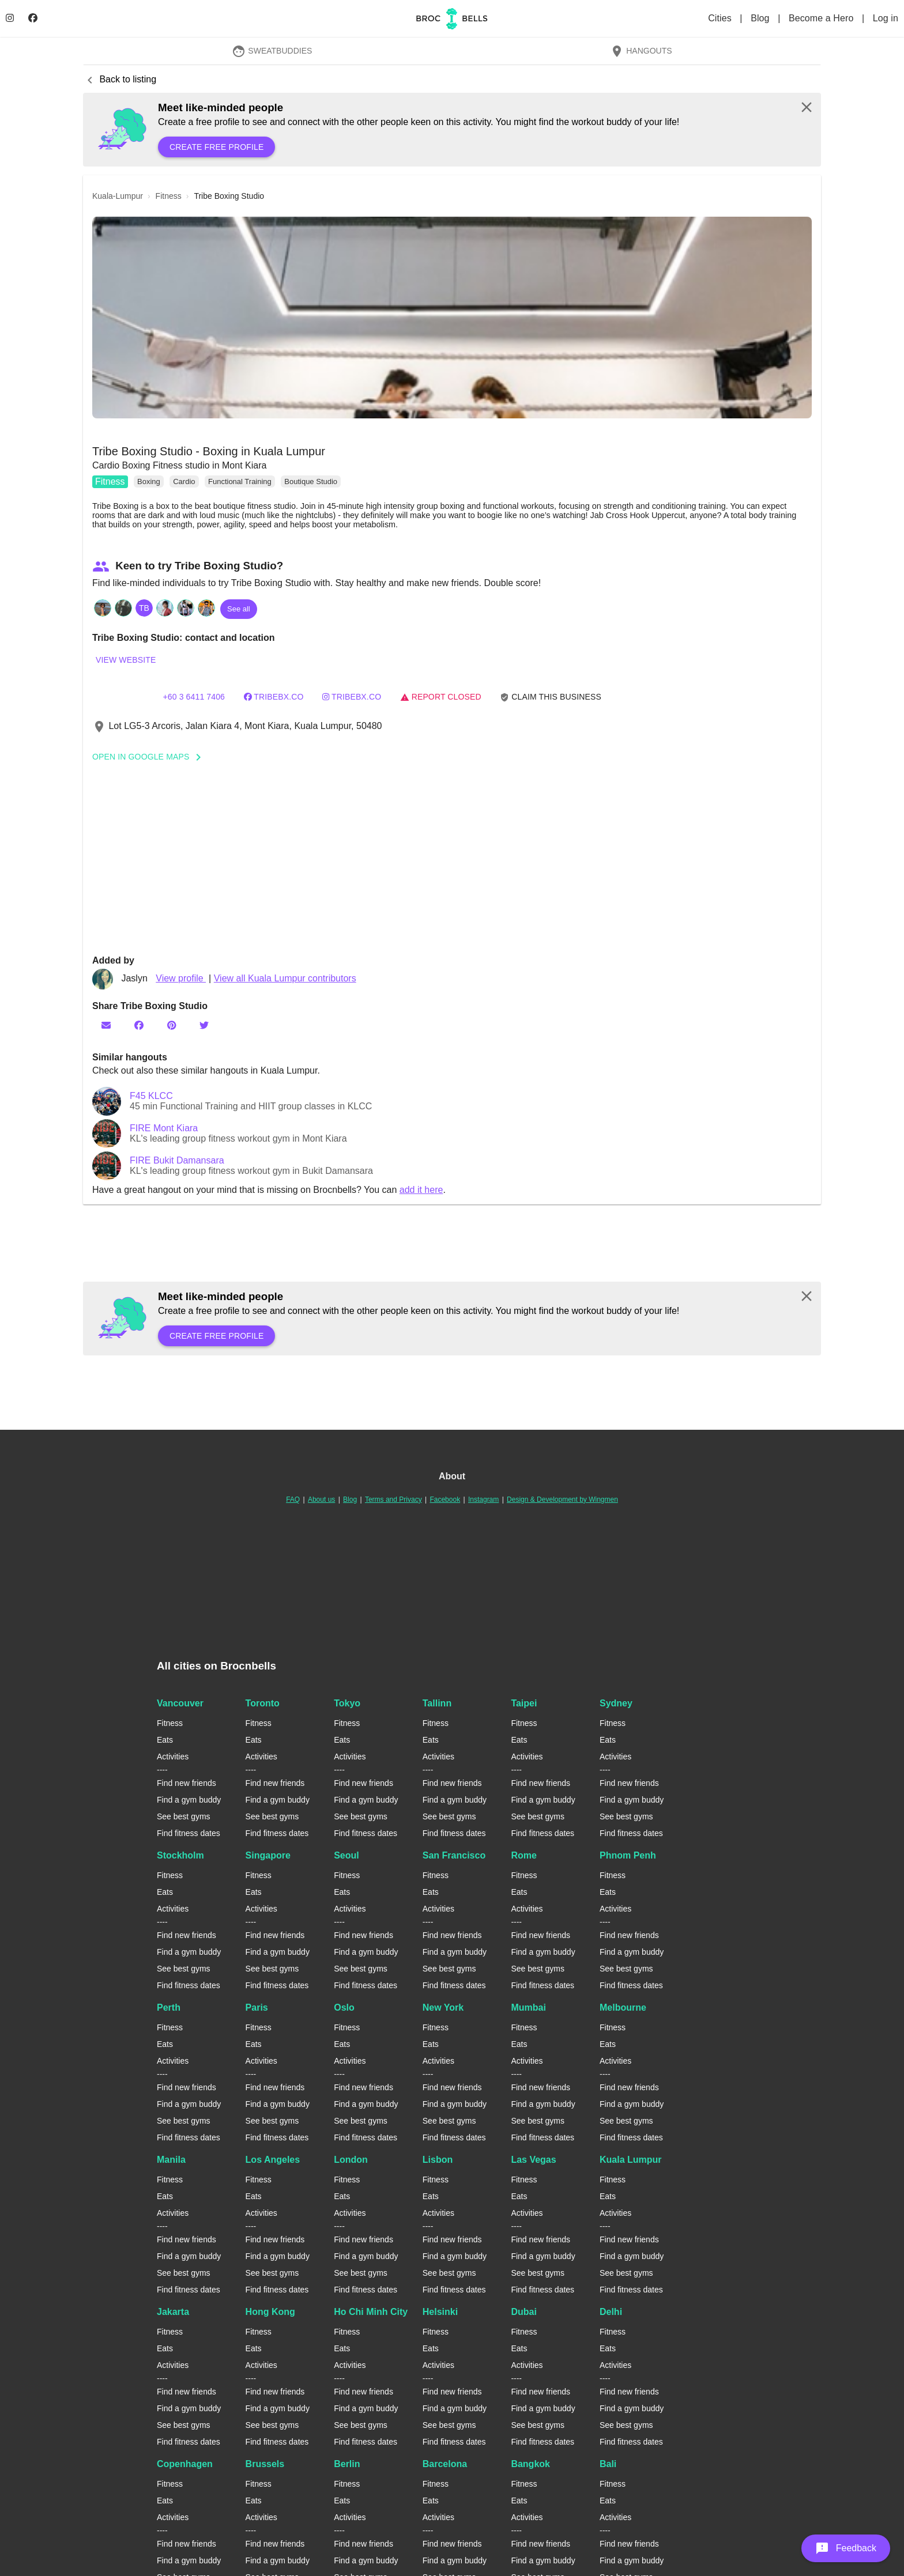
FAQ (293, 1499)
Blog (761, 18)
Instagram (483, 1499)
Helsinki (440, 2312)
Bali (608, 2464)
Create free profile (216, 147)
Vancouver (180, 1703)
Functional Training (240, 481)
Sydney (616, 1703)
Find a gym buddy (189, 1799)
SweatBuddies (272, 51)
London (351, 2160)
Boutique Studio (310, 481)
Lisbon (438, 2160)
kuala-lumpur (117, 196)
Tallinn (437, 1703)
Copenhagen (185, 2464)
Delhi (611, 2312)
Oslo (344, 2007)
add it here (421, 1190)
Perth (168, 2007)
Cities (721, 18)
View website (126, 659)
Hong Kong (270, 2312)
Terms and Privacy (393, 1499)
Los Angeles (273, 2160)
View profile (181, 978)
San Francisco (454, 1855)
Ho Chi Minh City (371, 2312)
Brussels (265, 2464)
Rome (523, 1855)
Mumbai (528, 2007)
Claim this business (550, 697)
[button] (452, 317)
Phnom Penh (628, 1855)
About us (321, 1499)
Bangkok (530, 2464)
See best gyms (183, 1816)
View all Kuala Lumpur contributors (285, 978)
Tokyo (347, 1703)
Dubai (523, 2312)
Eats (165, 1739)
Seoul (346, 1855)
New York (443, 2007)
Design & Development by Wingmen (562, 1499)
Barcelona (445, 2464)
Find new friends (186, 1783)
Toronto (263, 1703)
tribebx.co (273, 696)
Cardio (184, 481)
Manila (171, 2160)
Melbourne (623, 2007)
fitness (169, 196)
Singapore (268, 1855)
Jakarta (173, 2312)
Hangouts (641, 51)
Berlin (347, 2464)
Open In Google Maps (150, 756)
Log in (885, 18)
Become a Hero (822, 18)
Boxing (148, 481)
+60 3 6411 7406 (193, 696)
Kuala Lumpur (631, 2160)
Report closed (441, 696)
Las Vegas (533, 2160)
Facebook (445, 1499)
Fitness (110, 481)
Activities (173, 1756)
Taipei (524, 1703)
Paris (257, 2007)
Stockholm (180, 1855)
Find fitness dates (188, 1833)
